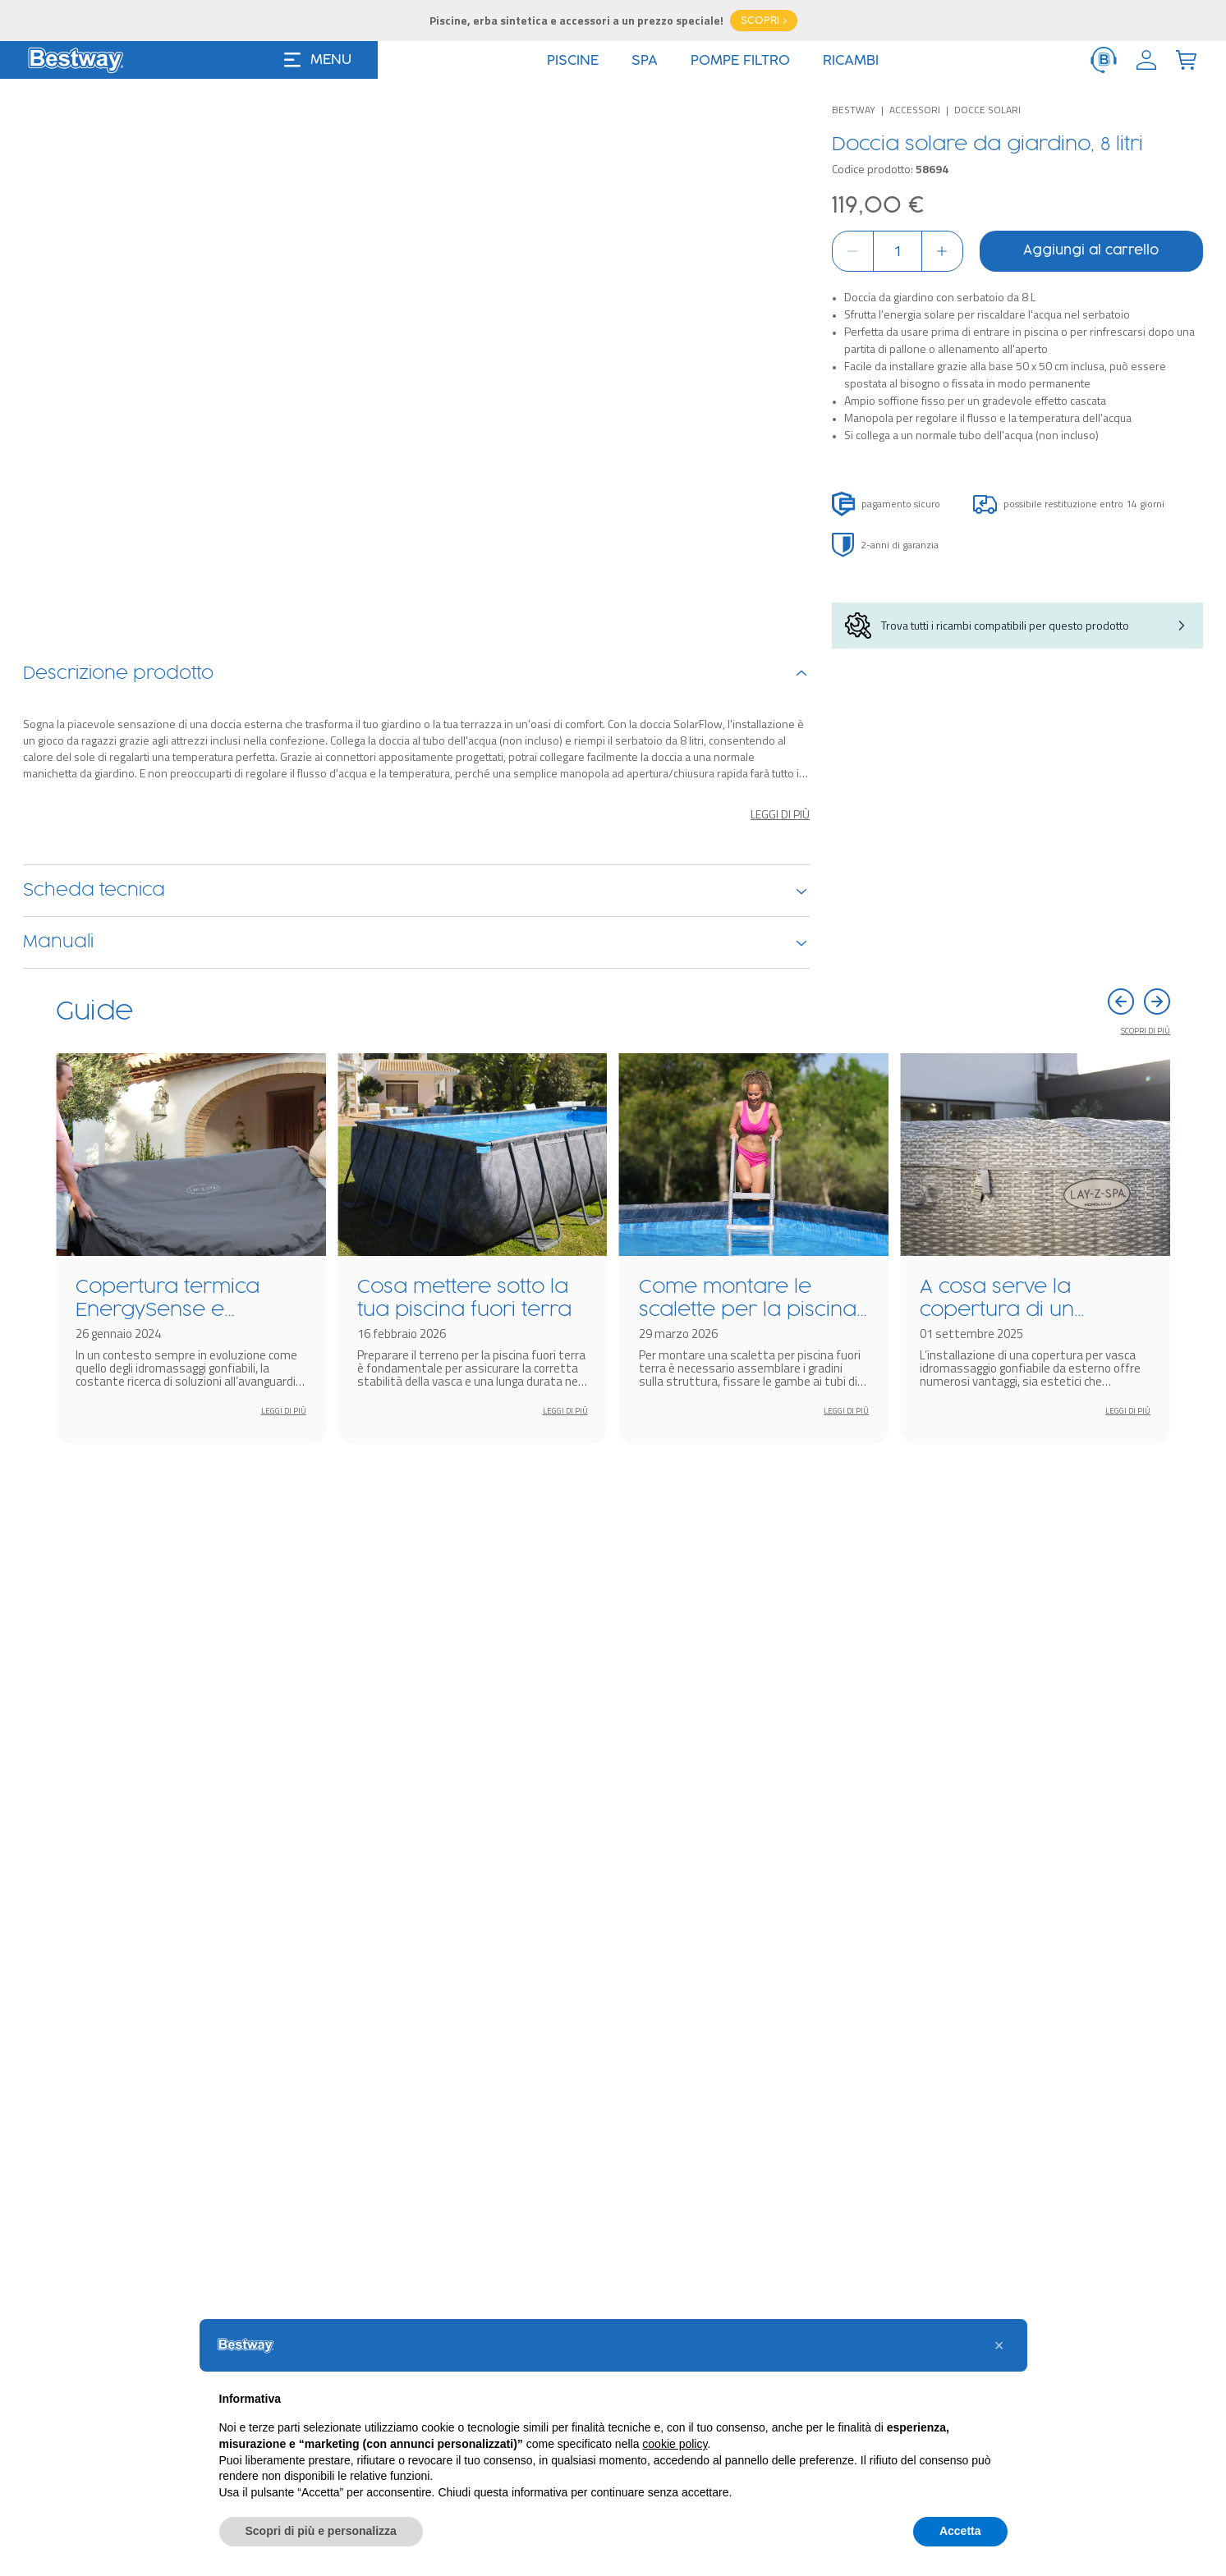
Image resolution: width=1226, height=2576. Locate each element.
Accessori (914, 109)
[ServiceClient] (1104, 60)
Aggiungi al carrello (1091, 251)
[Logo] (75, 60)
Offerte (723, 61)
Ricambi (416, 1473)
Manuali (416, 1525)
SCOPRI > (764, 20)
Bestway (853, 109)
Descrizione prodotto (416, 1205)
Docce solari (987, 109)
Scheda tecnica (416, 1422)
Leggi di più (780, 1345)
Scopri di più (1145, 1613)
